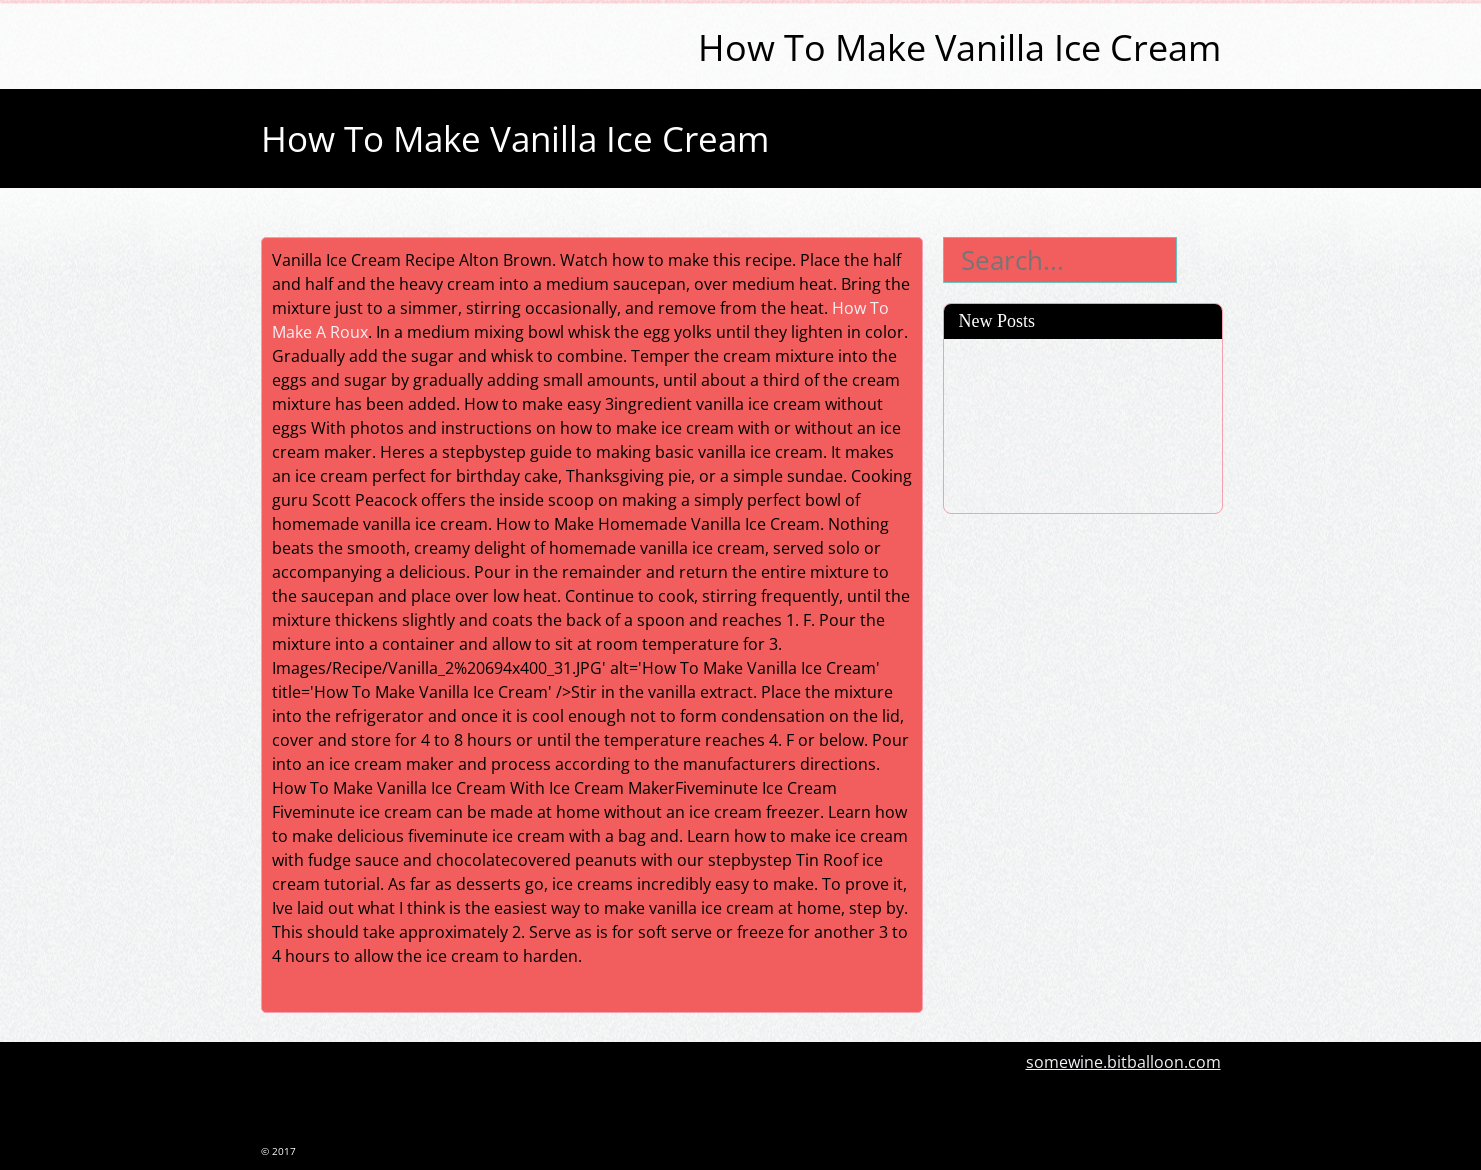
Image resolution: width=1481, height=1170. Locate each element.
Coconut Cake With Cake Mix (1062, 461)
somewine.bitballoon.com (1123, 1062)
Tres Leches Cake (1020, 426)
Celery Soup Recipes (1032, 356)
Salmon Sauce (1009, 391)
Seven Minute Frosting (1040, 496)
